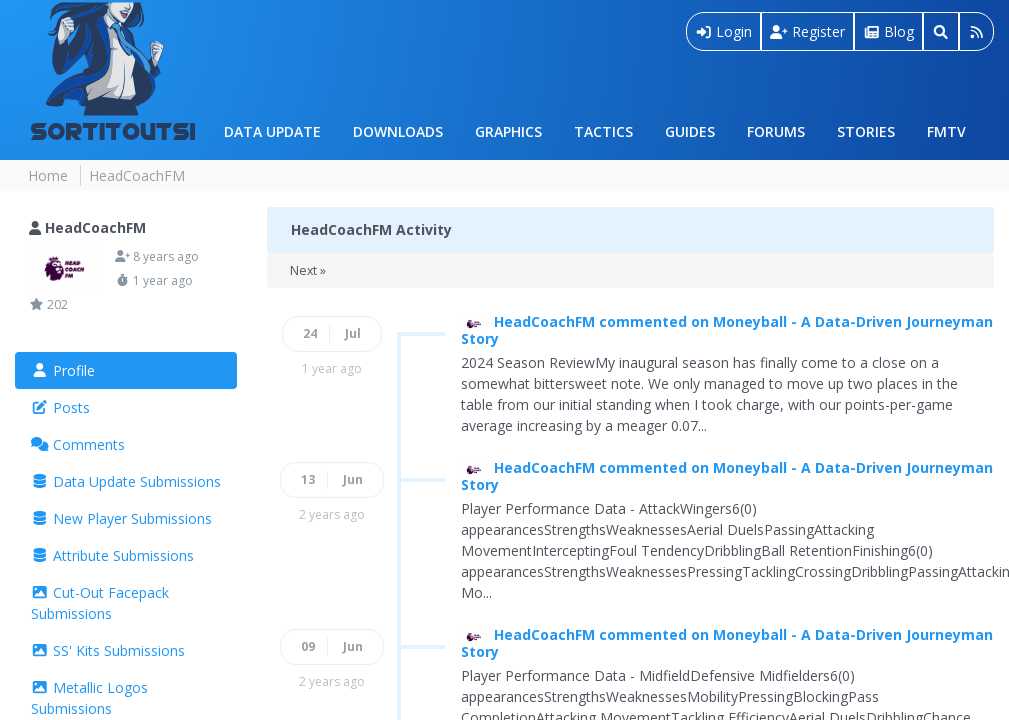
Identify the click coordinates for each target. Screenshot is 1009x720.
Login (724, 31)
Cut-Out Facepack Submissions (100, 603)
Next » (308, 270)
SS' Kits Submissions (108, 650)
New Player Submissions (121, 518)
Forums (776, 131)
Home (48, 175)
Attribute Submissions (112, 555)
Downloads (398, 131)
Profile (63, 370)
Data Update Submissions (126, 481)
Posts (60, 407)
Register (807, 31)
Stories (866, 131)
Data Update (272, 131)
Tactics (603, 131)
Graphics (508, 131)
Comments (78, 444)
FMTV (946, 131)
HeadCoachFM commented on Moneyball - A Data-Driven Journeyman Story (727, 330)
